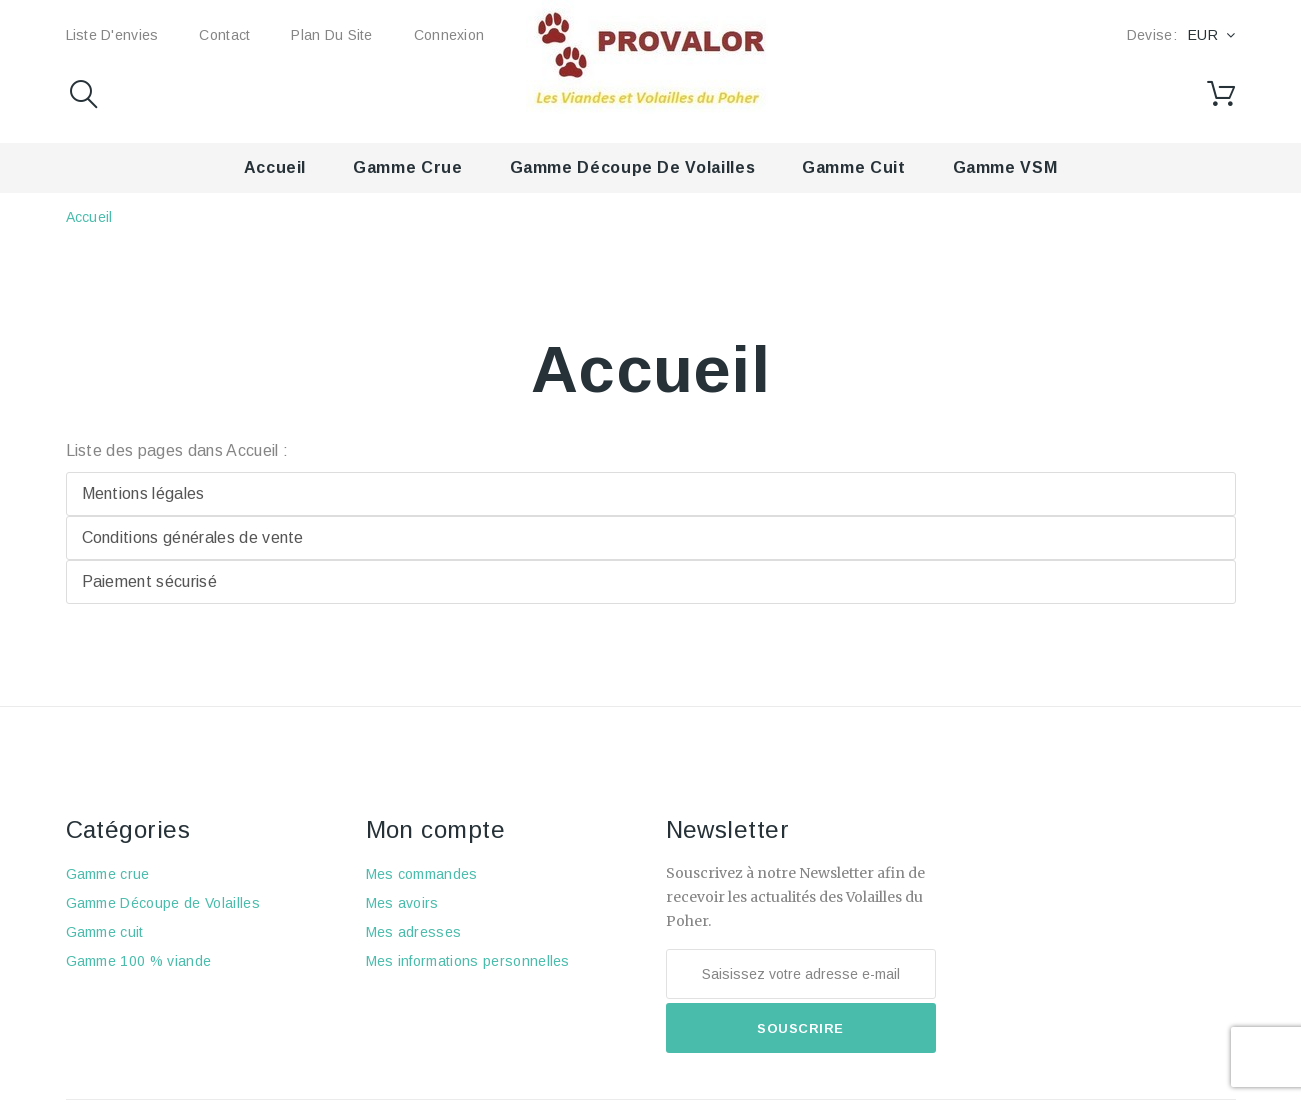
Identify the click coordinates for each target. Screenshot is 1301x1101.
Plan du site (331, 35)
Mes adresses (414, 932)
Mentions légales (143, 493)
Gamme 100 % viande (139, 961)
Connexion (449, 35)
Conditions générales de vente (193, 537)
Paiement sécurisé (149, 581)
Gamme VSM (1005, 167)
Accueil (275, 167)
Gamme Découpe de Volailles (633, 167)
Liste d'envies (112, 35)
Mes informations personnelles (468, 961)
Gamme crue (407, 167)
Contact (224, 35)
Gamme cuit (853, 167)
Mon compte (436, 829)
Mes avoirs (402, 903)
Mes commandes (422, 874)
